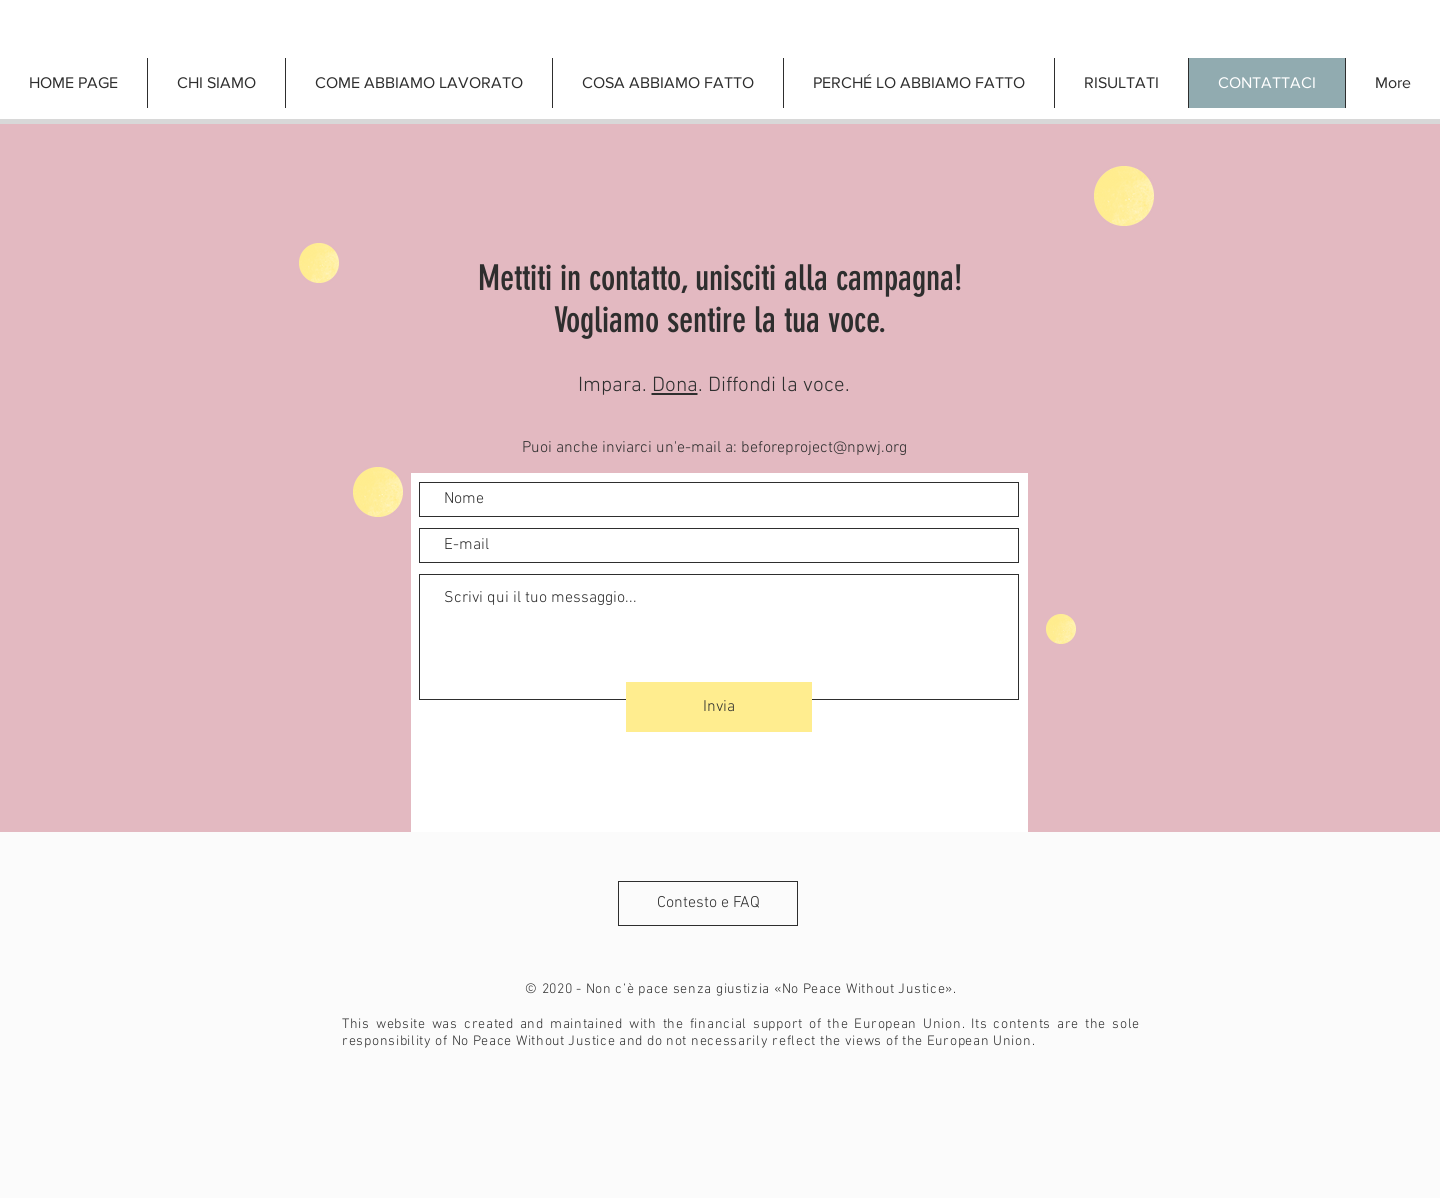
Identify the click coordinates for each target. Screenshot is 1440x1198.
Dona (675, 385)
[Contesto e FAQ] (708, 903)
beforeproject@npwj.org (824, 448)
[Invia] (719, 707)
